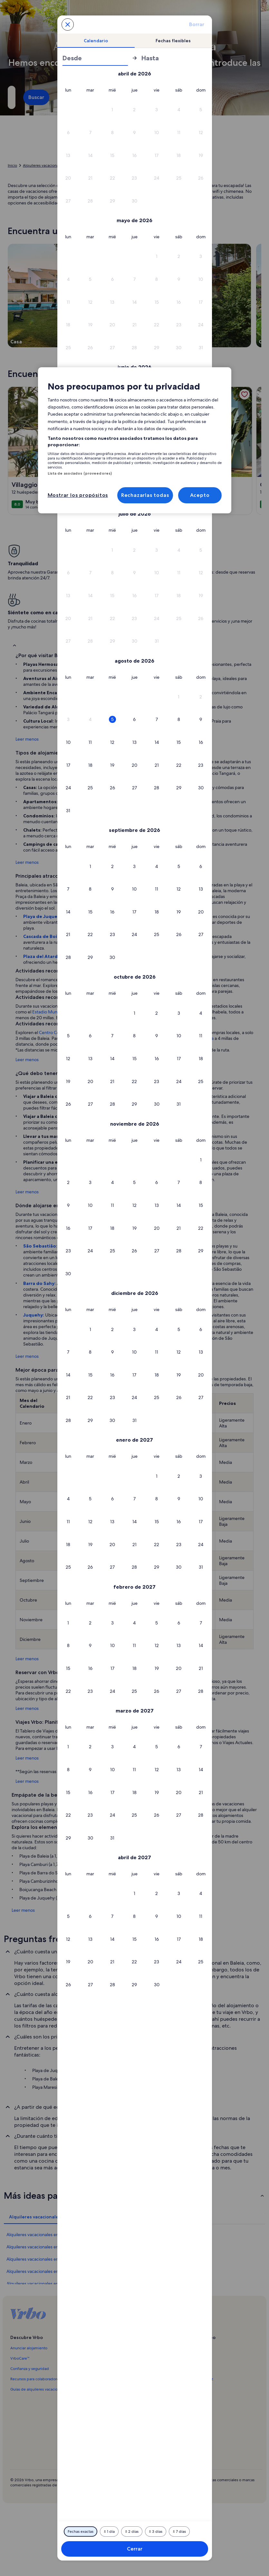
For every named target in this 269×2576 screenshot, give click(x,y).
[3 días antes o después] (155, 2531)
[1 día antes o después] (109, 2531)
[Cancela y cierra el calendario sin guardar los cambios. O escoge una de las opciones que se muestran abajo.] (67, 24)
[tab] (96, 41)
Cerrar (134, 2549)
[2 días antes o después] (131, 2531)
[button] (112, 110)
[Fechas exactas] (80, 2531)
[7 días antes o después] (179, 2531)
